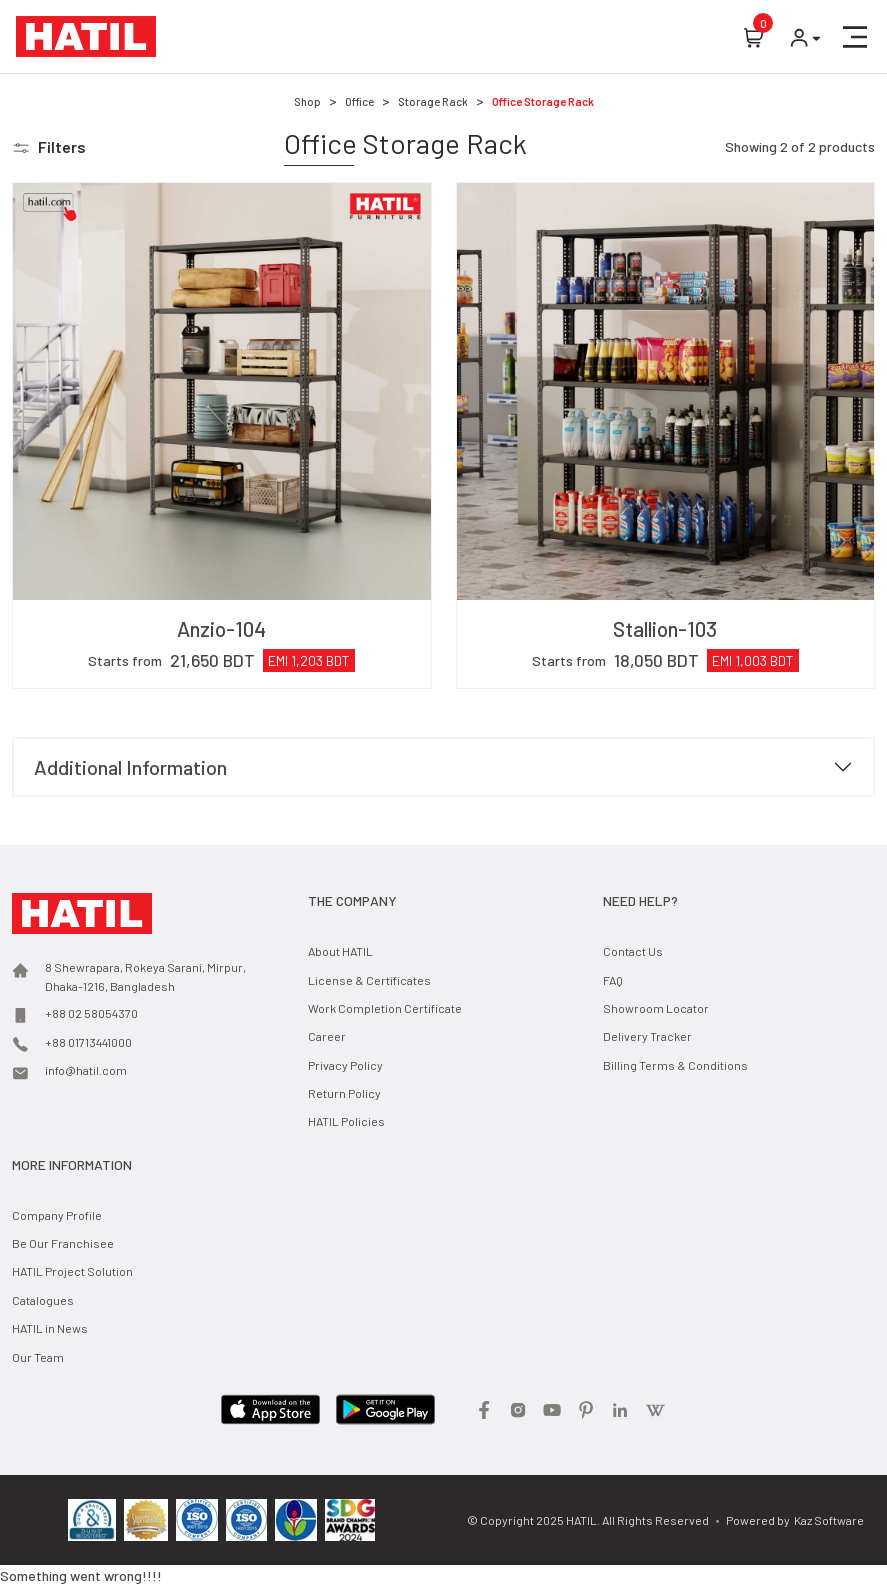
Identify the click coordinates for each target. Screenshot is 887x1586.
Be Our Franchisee (63, 1243)
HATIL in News (50, 1328)
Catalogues (43, 1300)
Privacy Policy (345, 1065)
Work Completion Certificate (385, 1008)
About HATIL (340, 951)
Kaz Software (829, 1520)
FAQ (613, 980)
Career (327, 1036)
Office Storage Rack (543, 101)
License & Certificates (369, 980)
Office (359, 101)
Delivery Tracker (647, 1036)
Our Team (38, 1357)
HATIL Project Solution (72, 1271)
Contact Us (633, 951)
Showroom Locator (656, 1008)
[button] (855, 37)
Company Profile (57, 1215)
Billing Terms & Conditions (675, 1065)
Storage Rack (433, 101)
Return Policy (344, 1093)
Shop (307, 101)
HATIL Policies (346, 1121)
